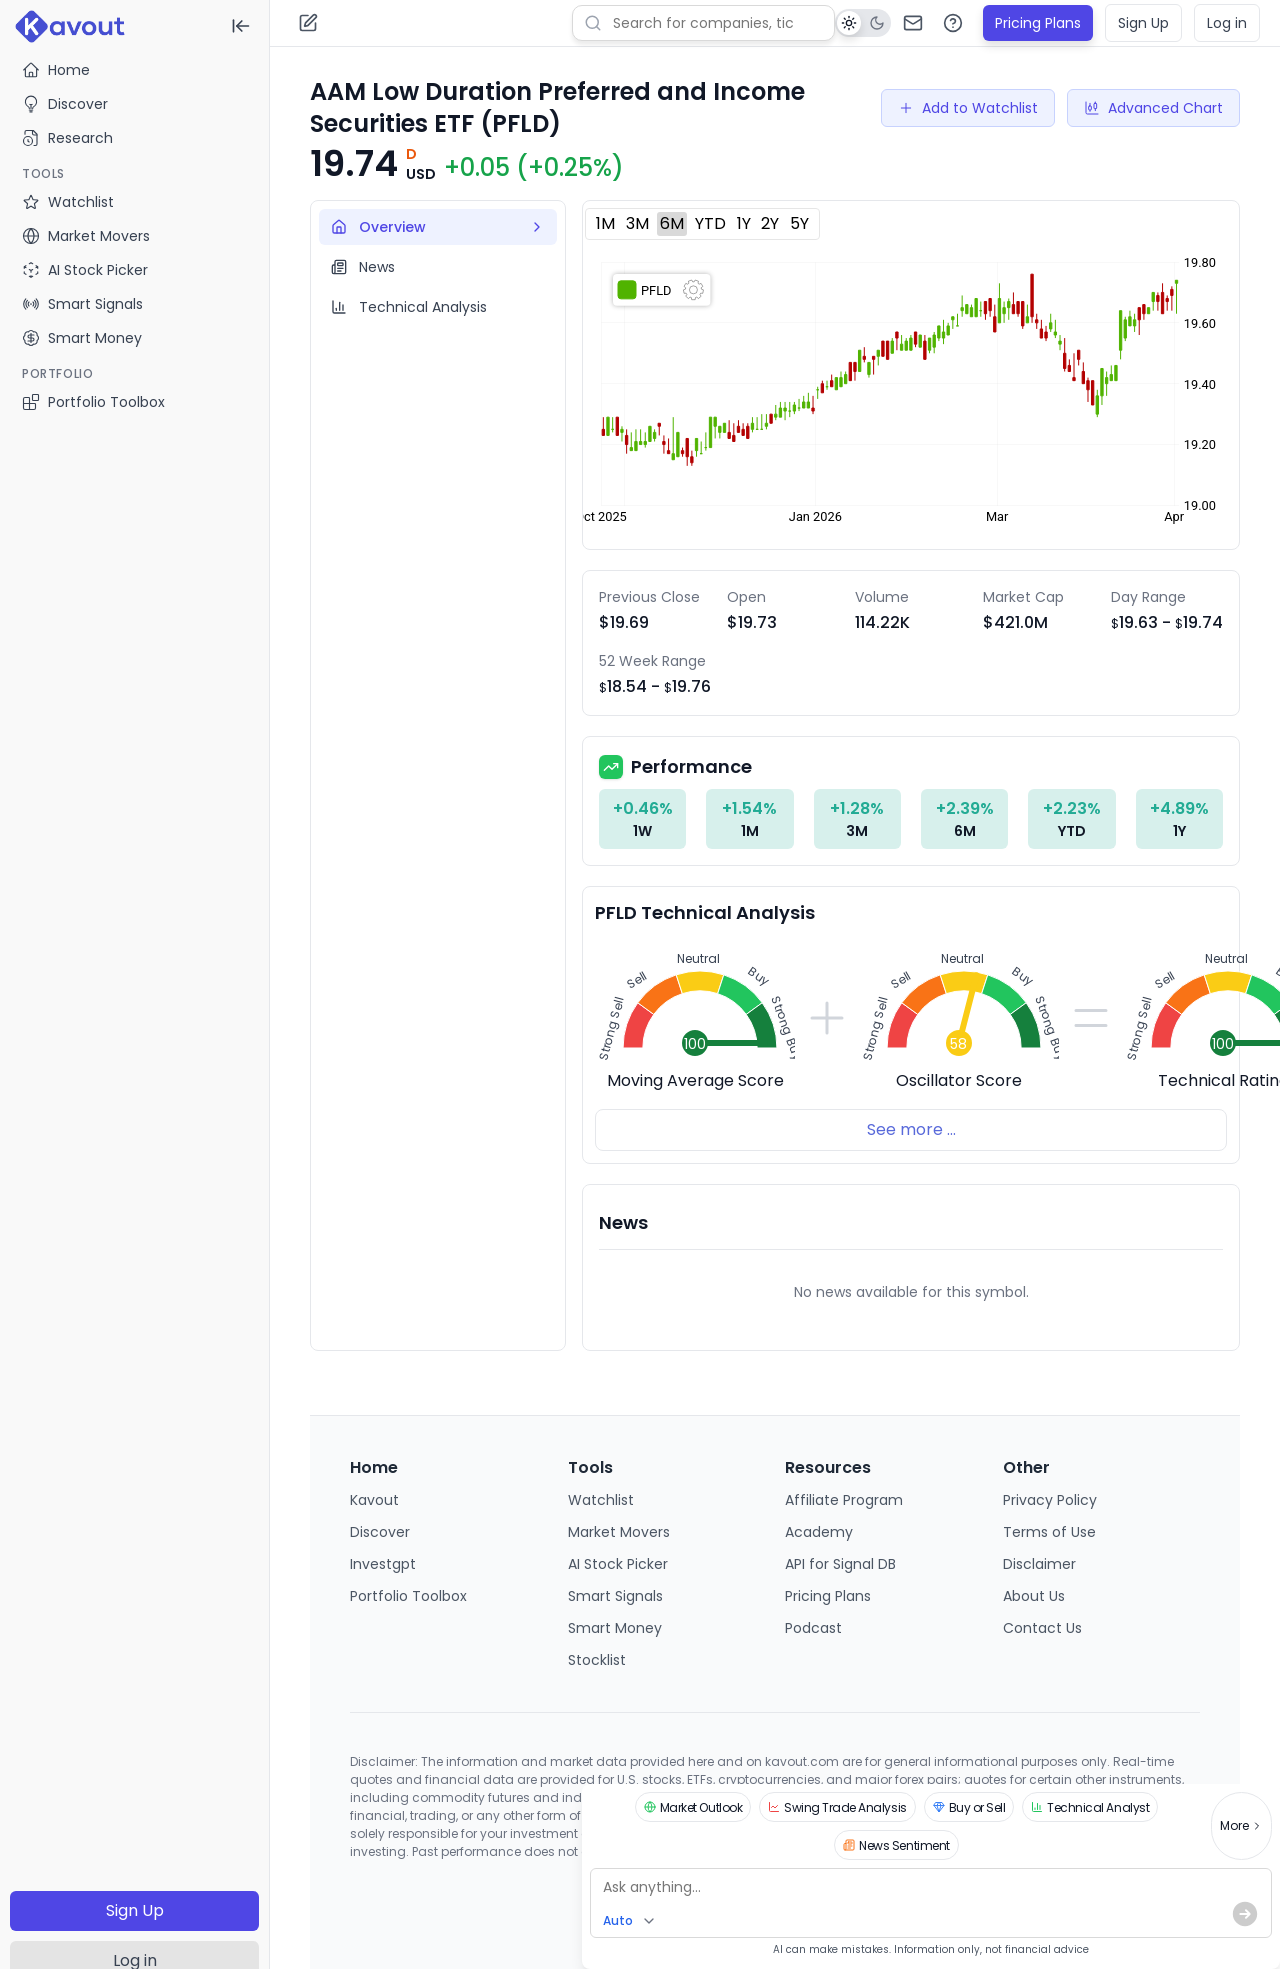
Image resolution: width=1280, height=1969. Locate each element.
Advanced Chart (1153, 108)
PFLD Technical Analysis (705, 912)
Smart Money (615, 1628)
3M (637, 223)
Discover (65, 104)
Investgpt (383, 1564)
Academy (819, 1532)
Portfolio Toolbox (93, 402)
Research (67, 138)
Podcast (813, 1628)
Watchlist (601, 1500)
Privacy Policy (1050, 1500)
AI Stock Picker (618, 1564)
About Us (1034, 1596)
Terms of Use (1049, 1532)
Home (56, 70)
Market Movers (619, 1532)
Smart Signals (615, 1596)
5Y (799, 223)
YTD (710, 223)
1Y (744, 223)
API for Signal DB (840, 1564)
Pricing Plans (1038, 23)
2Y (770, 223)
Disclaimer (1039, 1564)
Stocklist (597, 1660)
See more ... (911, 1129)
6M (672, 223)
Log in (1227, 23)
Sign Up (135, 1910)
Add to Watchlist (968, 108)
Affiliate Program (844, 1500)
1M (605, 223)
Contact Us (1042, 1628)
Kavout (374, 1500)
